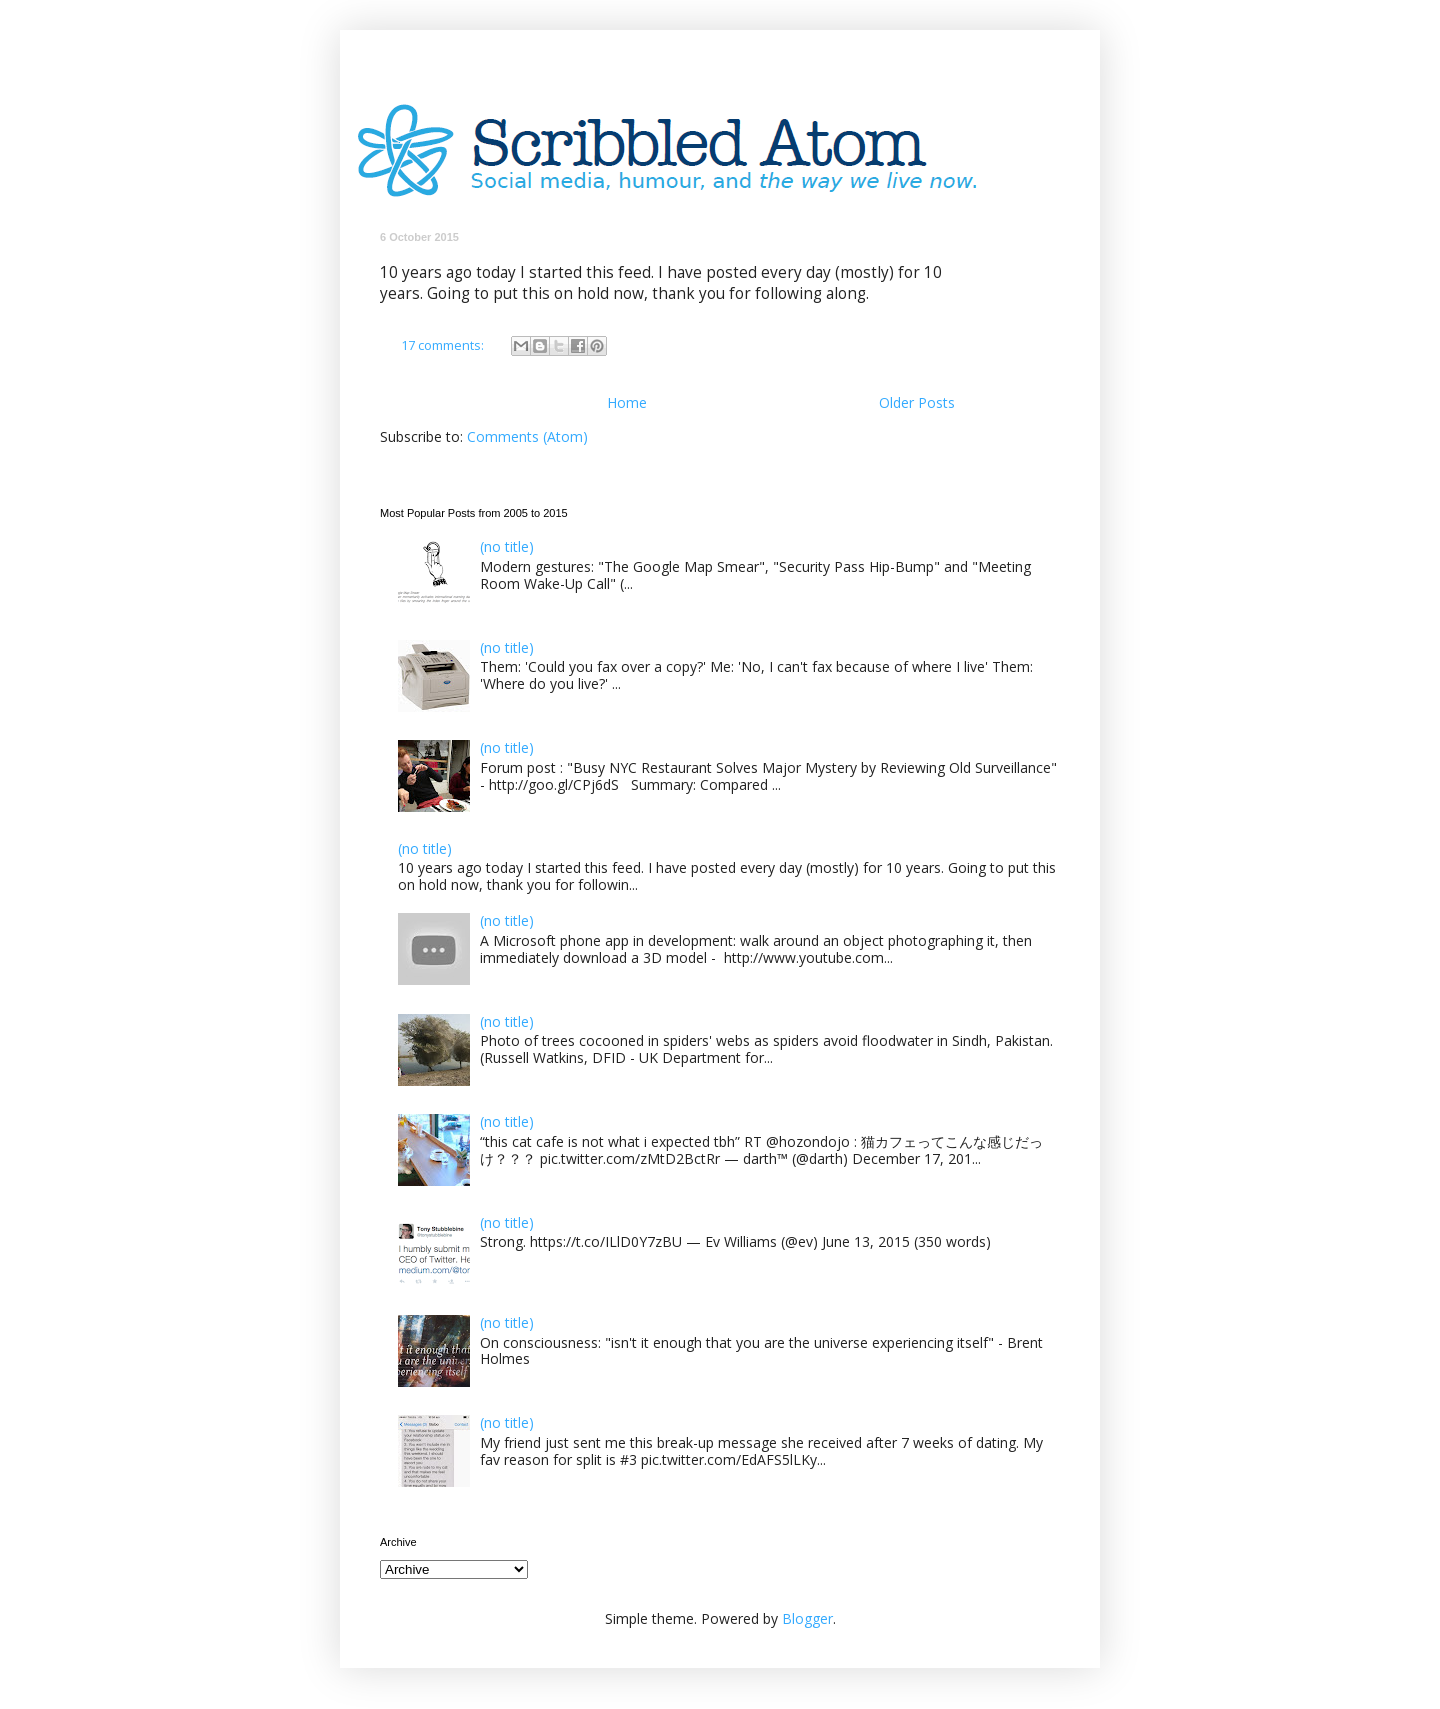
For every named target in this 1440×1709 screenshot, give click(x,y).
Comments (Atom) (527, 436)
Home (627, 402)
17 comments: (444, 345)
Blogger (807, 1618)
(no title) (507, 546)
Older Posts (917, 402)
